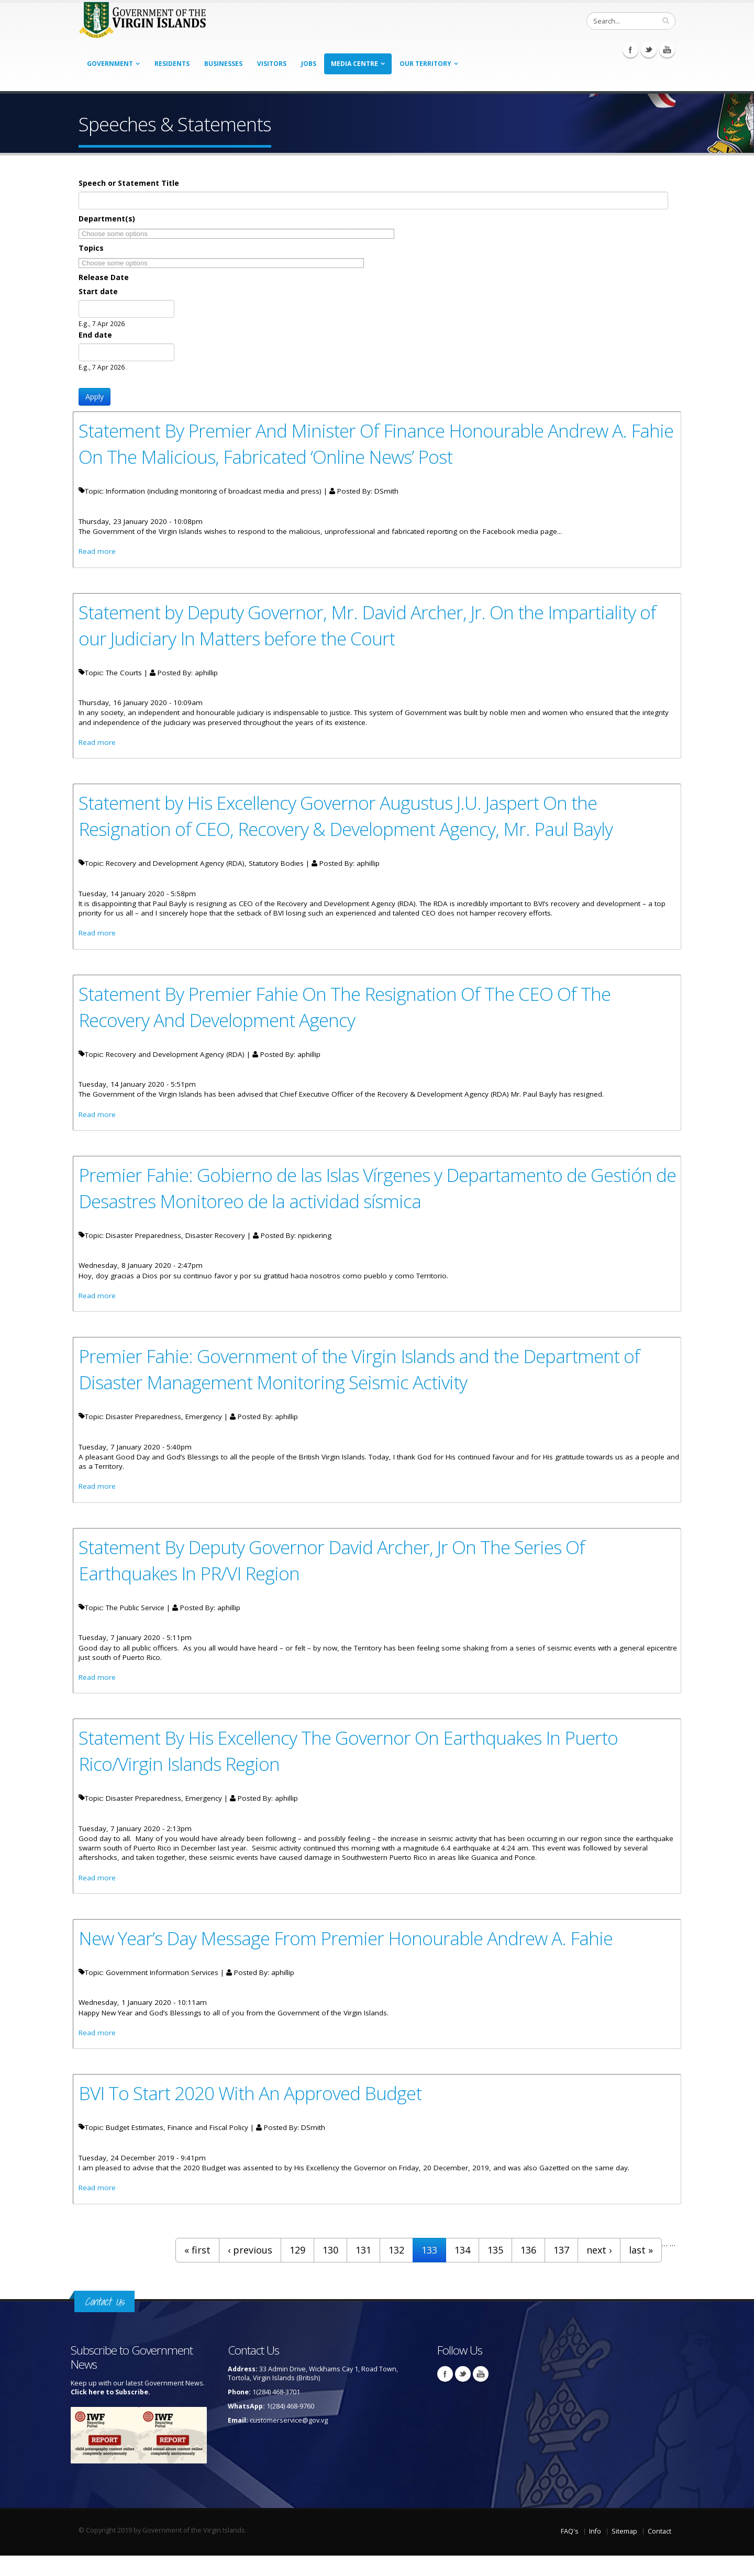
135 (495, 2270)
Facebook (630, 50)
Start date (98, 291)
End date (95, 335)
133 (429, 2270)
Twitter (649, 50)
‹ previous (250, 2270)
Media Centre (354, 63)
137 (561, 2270)
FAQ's (570, 2551)
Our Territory (425, 63)
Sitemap (624, 2551)
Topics (91, 248)
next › (599, 2270)
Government (110, 63)
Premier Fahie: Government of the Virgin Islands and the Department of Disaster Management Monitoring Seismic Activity (366, 1379)
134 (462, 2270)
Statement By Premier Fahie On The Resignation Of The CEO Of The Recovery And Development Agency (351, 1013)
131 (363, 2270)
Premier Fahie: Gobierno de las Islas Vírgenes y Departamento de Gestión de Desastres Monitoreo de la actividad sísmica (373, 1195)
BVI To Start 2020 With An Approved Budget (255, 2112)
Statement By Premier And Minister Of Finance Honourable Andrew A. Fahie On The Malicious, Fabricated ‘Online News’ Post (359, 443)
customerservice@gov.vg (289, 2440)
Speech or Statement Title (129, 183)
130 (330, 2270)
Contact (659, 2551)
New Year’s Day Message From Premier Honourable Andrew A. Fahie (353, 1955)
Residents (172, 63)
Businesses (223, 63)
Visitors (271, 63)
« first (197, 2270)
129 (297, 2270)
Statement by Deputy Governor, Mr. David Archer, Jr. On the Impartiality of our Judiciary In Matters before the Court (375, 626)
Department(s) (107, 219)
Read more (97, 553)
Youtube (667, 50)
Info (595, 2551)
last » (641, 2270)
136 (528, 2270)
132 (396, 2270)
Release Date (104, 277)
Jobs (308, 63)
